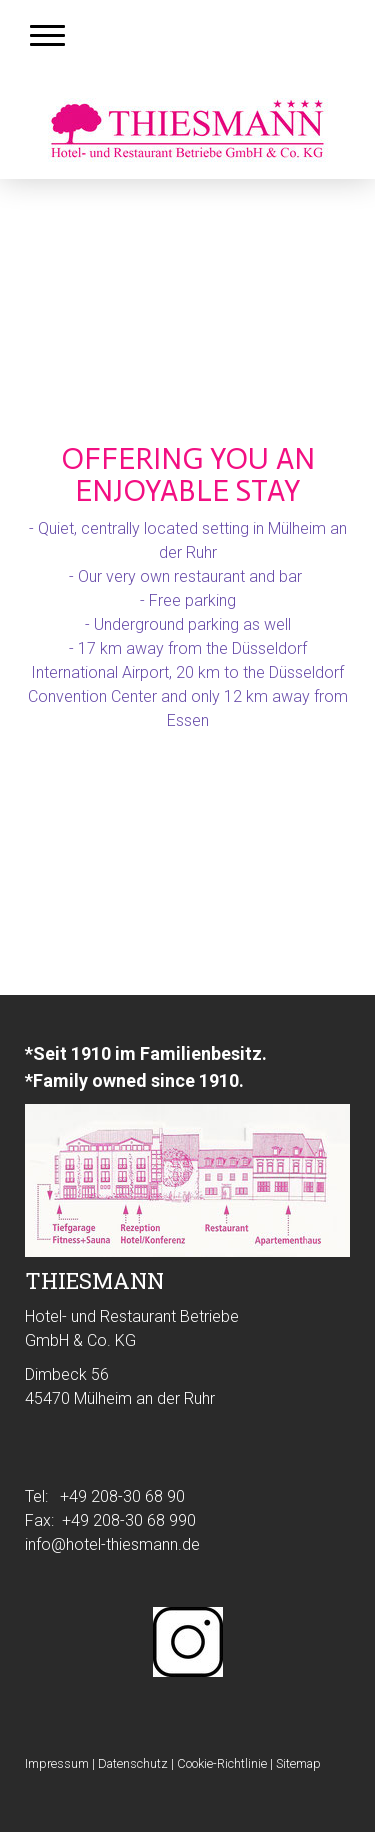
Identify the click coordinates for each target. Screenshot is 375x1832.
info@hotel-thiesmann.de (112, 1544)
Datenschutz (133, 1763)
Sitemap (298, 1763)
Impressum (57, 1763)
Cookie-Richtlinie (222, 1763)
